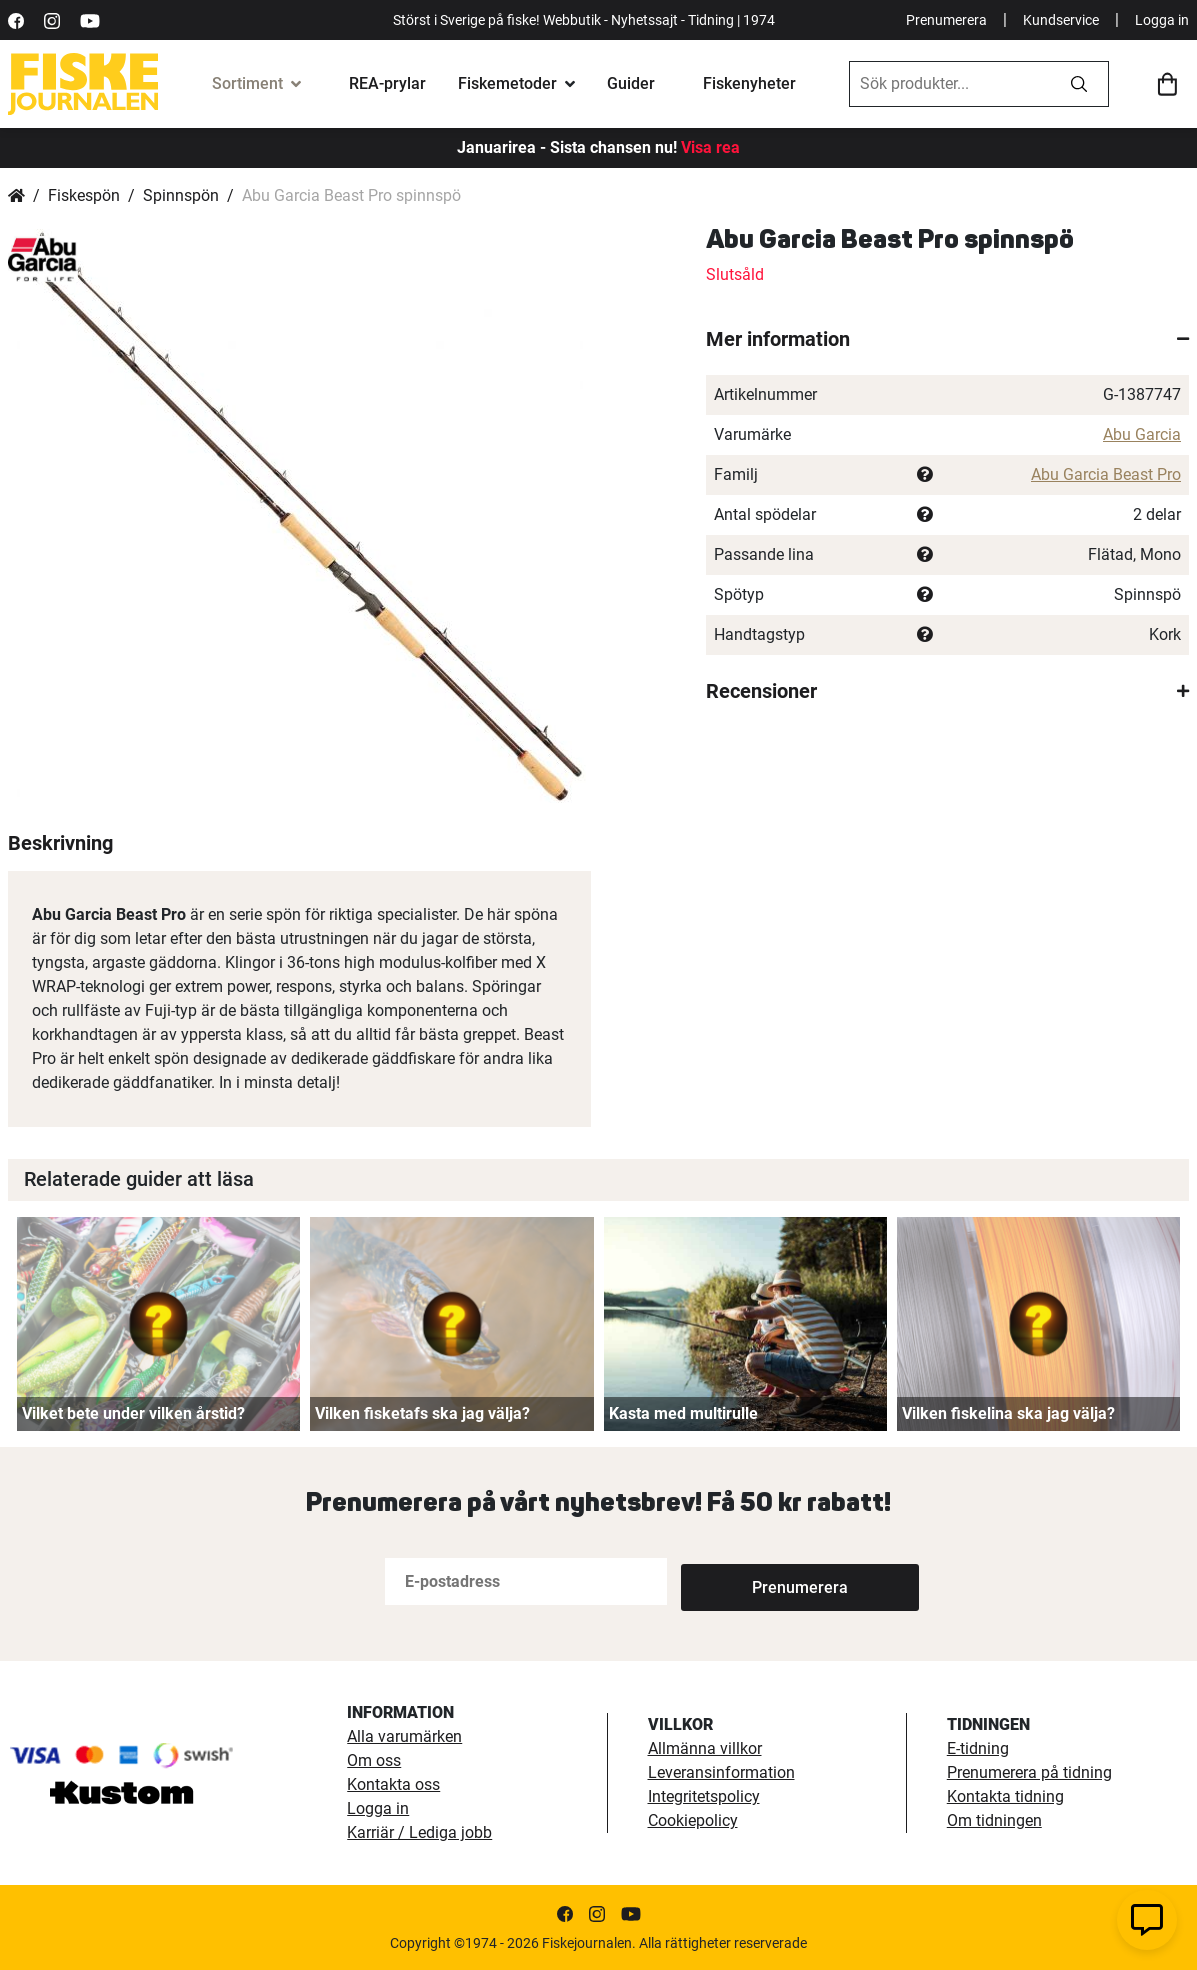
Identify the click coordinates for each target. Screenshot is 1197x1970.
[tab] (947, 339)
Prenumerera (946, 20)
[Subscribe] (747, 1581)
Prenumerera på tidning (1029, 1772)
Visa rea (710, 147)
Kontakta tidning (1005, 1796)
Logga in (1162, 20)
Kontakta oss (393, 1784)
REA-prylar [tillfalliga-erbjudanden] (387, 83)
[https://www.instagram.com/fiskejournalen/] (52, 19)
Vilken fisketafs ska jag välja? (422, 1413)
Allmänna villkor (705, 1748)
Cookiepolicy (693, 1820)
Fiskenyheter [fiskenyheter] (749, 83)
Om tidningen (994, 1820)
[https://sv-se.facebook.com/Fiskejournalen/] (16, 19)
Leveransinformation (721, 1772)
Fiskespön (84, 195)
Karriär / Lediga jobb (419, 1832)
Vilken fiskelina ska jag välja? (1008, 1413)
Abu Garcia (1142, 434)
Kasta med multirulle (683, 1413)
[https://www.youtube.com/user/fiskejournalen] (90, 19)
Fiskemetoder (507, 83)
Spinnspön (181, 195)
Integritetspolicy (704, 1796)
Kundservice (1061, 20)
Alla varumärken (404, 1736)
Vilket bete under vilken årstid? (133, 1413)
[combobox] (950, 84)
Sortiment (247, 83)
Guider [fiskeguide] (631, 83)
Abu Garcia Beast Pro (1106, 474)
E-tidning (978, 1748)
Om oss (374, 1760)
